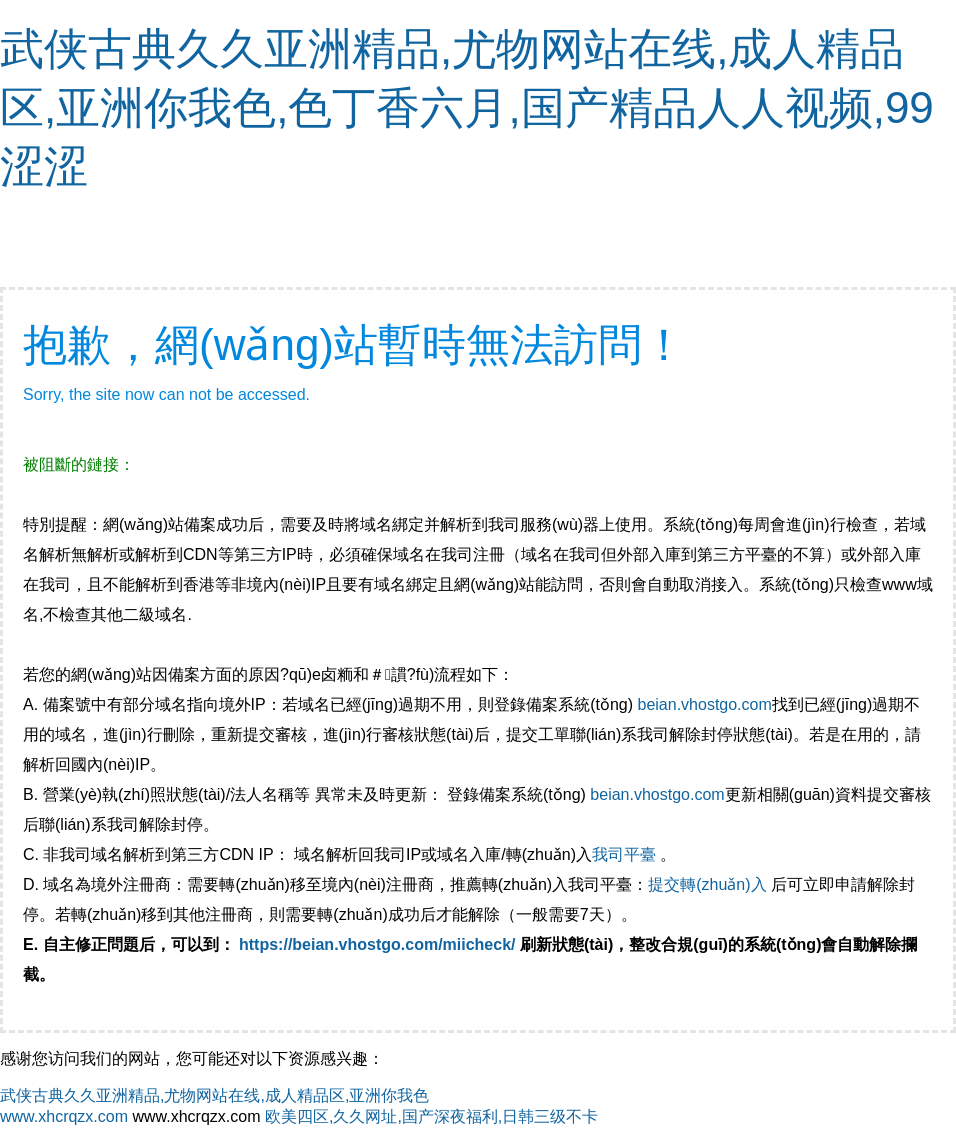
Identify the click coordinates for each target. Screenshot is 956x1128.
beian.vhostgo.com (704, 704)
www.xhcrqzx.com (64, 1116)
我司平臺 (626, 854)
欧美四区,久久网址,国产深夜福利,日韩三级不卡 (431, 1116)
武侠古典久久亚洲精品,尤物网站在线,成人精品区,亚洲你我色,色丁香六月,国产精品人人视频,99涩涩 (467, 107)
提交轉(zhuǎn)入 (707, 884)
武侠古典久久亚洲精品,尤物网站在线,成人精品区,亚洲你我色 (214, 1095)
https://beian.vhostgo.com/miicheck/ (377, 944)
